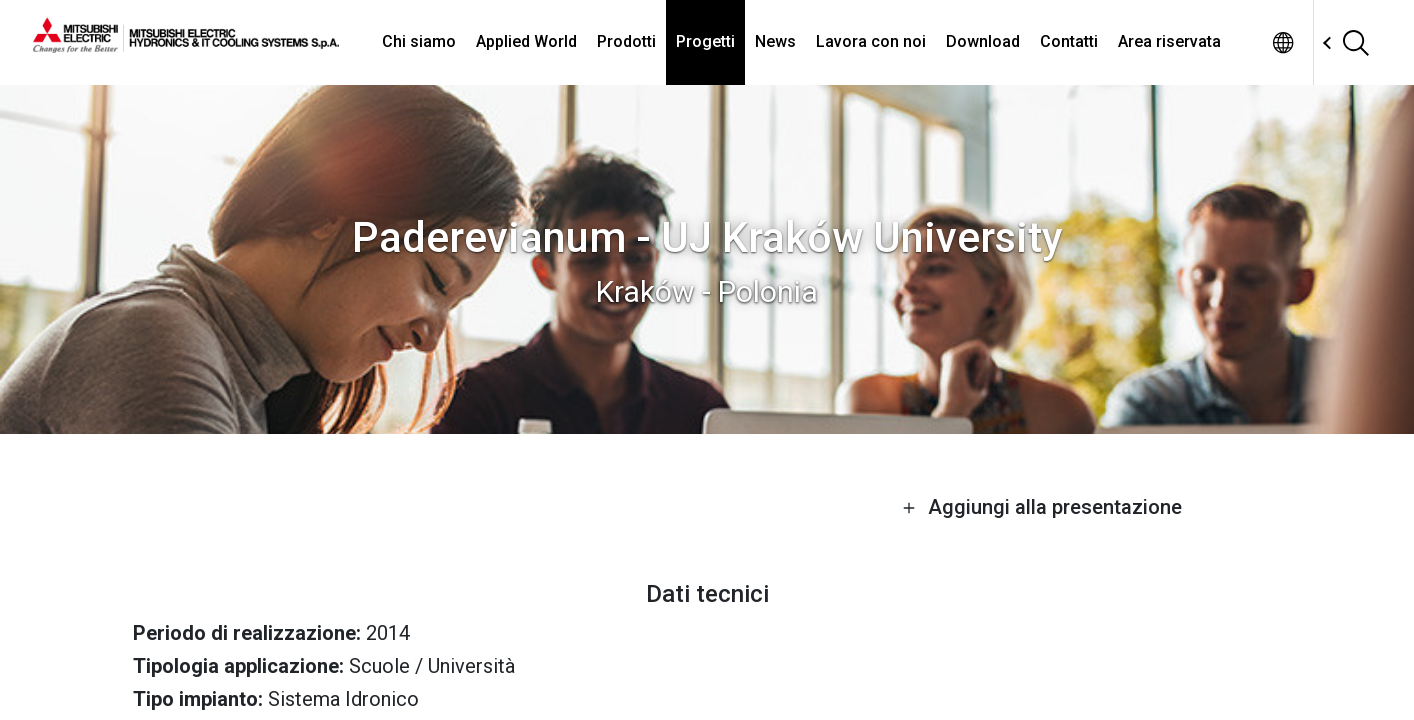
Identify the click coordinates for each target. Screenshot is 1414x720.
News (775, 41)
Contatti (1069, 41)
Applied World (526, 41)
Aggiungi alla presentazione (1042, 507)
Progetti (705, 41)
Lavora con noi (871, 41)
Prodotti (626, 41)
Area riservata (1169, 41)
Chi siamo (419, 41)
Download (983, 41)
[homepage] (186, 45)
